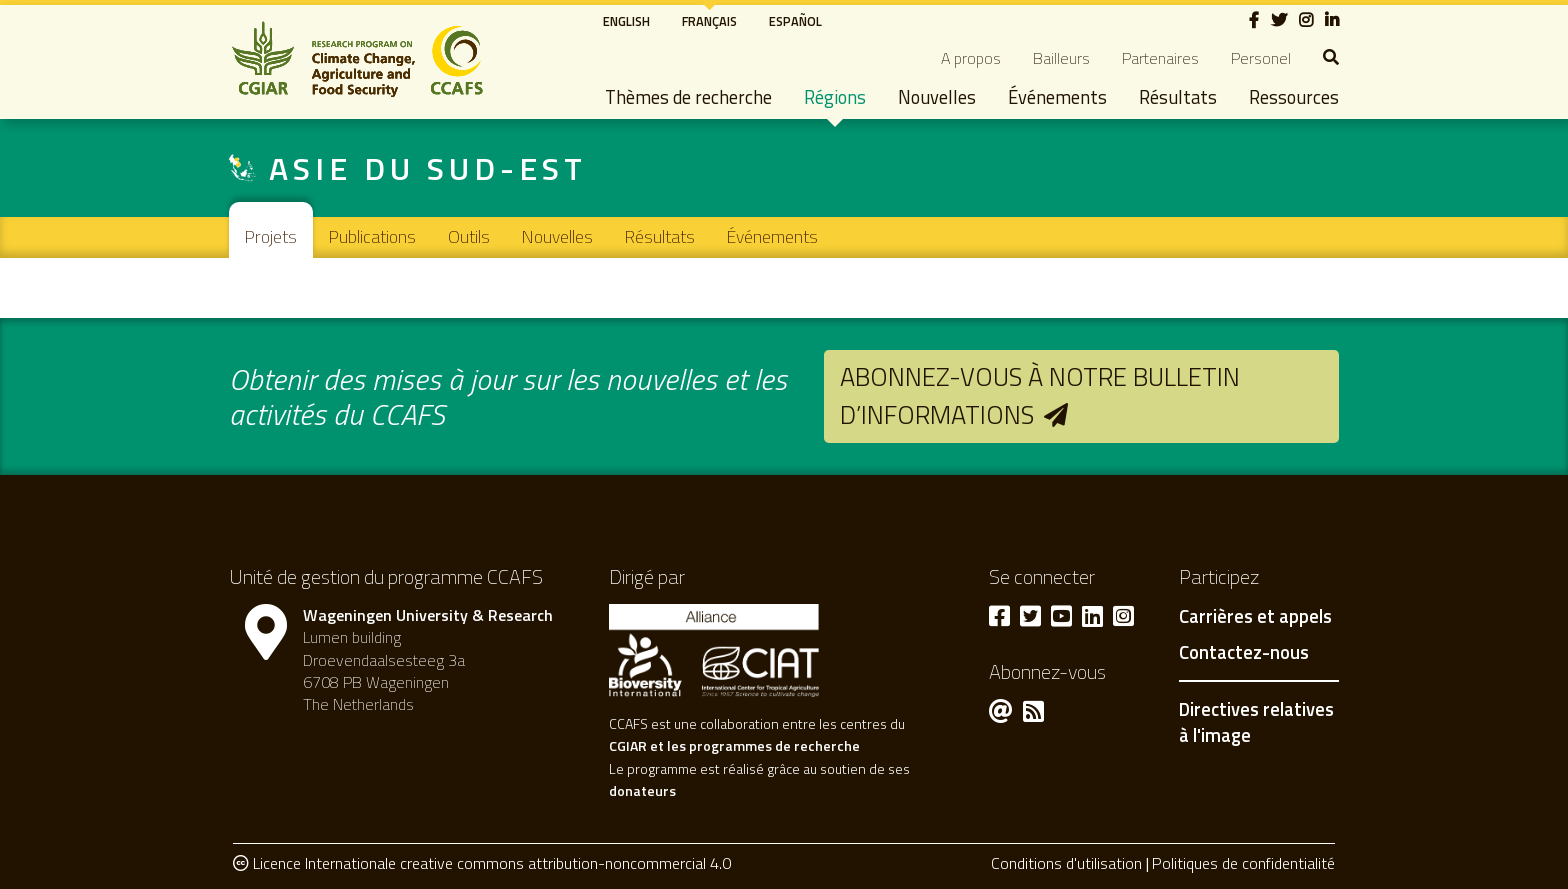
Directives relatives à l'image (1256, 722)
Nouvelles (937, 97)
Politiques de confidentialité (1243, 863)
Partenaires (1160, 58)
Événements (1057, 97)
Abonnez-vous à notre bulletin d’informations (1040, 395)
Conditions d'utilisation (1066, 863)
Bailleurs (1061, 58)
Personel (1261, 58)
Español (795, 21)
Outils (469, 236)
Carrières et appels (1255, 617)
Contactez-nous (1244, 653)
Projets (271, 236)
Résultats (1178, 97)
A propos (971, 58)
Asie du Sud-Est (428, 168)
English (626, 21)
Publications (372, 236)
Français (709, 21)
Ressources (1294, 97)
